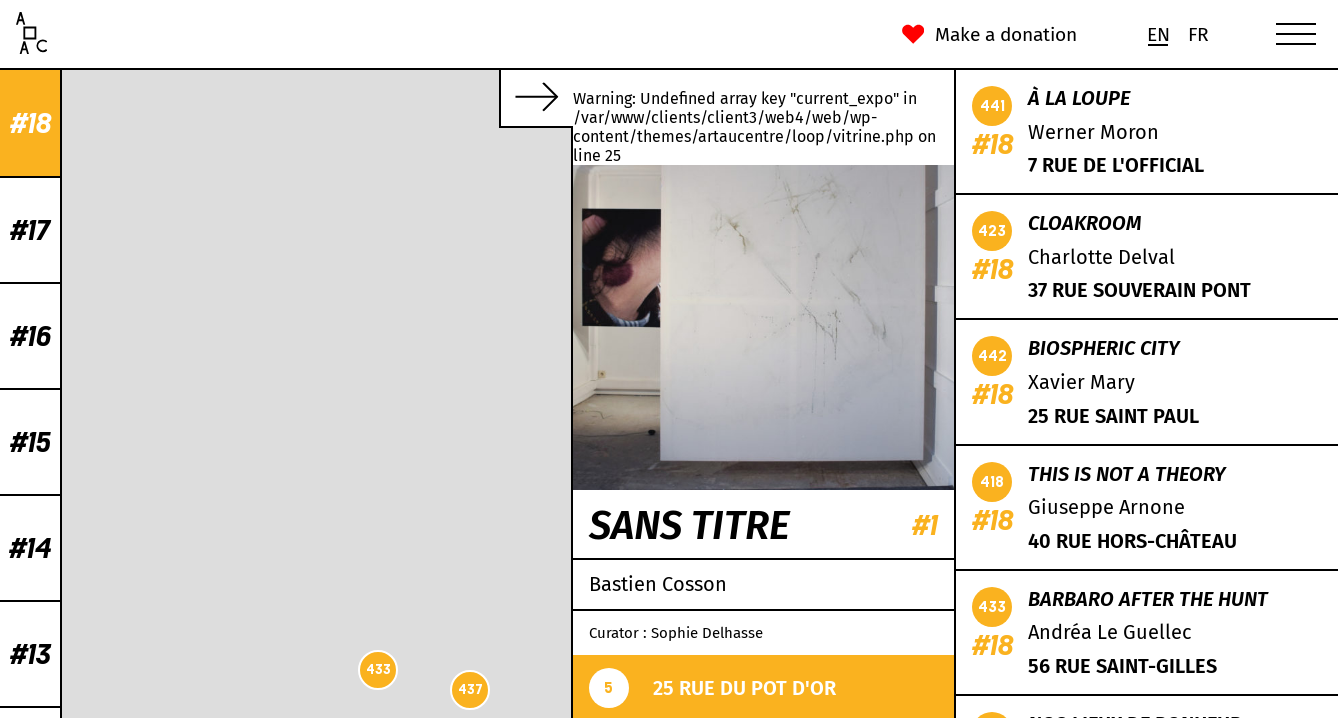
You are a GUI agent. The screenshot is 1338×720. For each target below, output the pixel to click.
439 (430, 399)
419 (330, 481)
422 (306, 533)
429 (498, 181)
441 (242, 253)
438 (502, 329)
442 (318, 617)
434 (456, 392)
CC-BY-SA (440, 710)
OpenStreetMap (369, 710)
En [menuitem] (1158, 34)
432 (255, 274)
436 (268, 414)
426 (278, 517)
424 (370, 341)
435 (430, 129)
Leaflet (304, 710)
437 (86, 689)
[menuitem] (1158, 34)
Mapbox (545, 710)
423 (442, 357)
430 (242, 301)
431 (510, 273)
